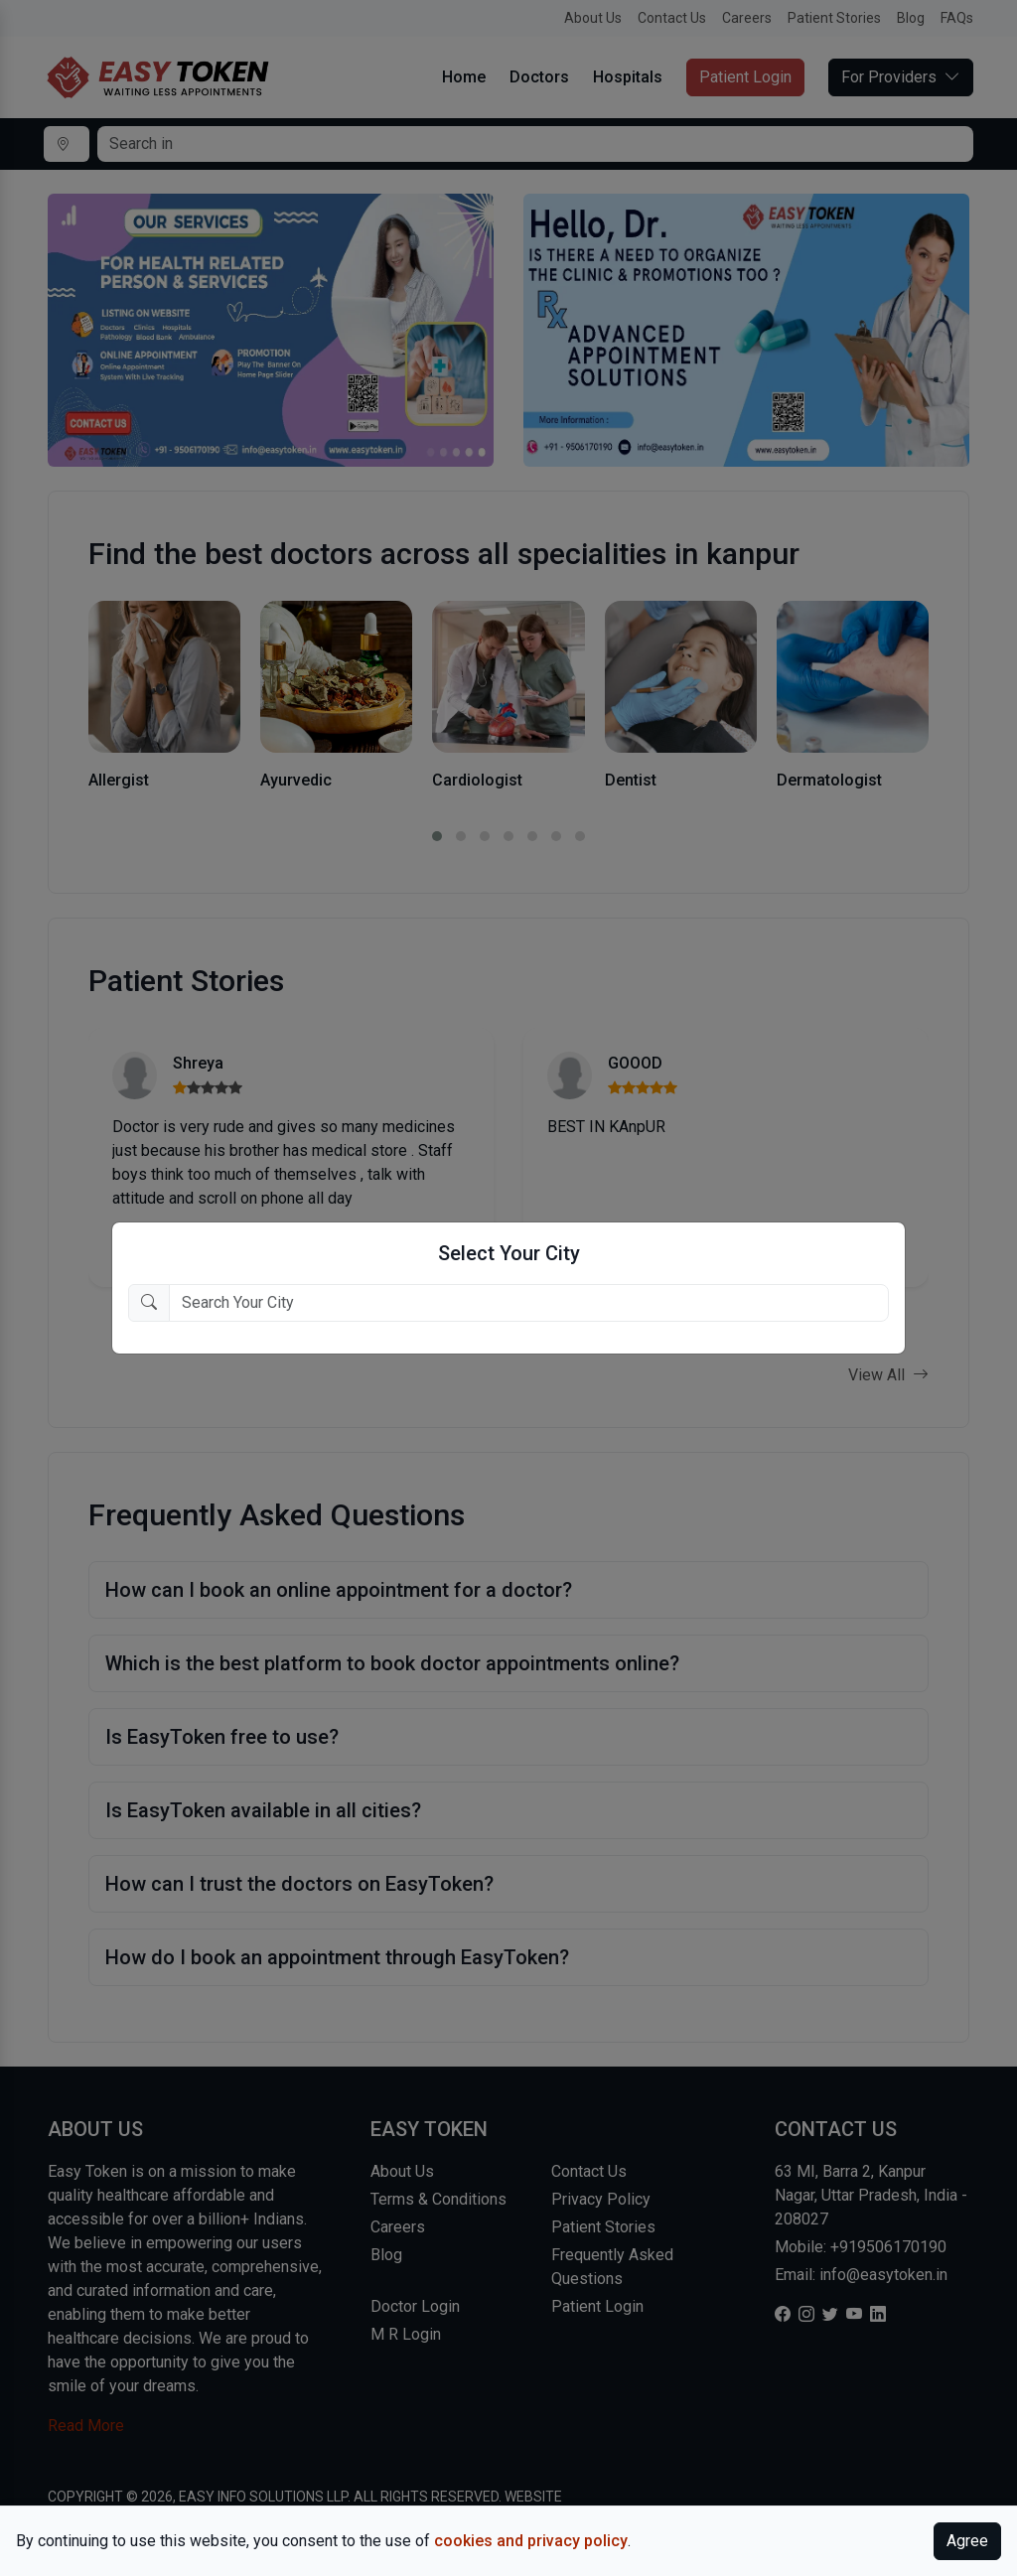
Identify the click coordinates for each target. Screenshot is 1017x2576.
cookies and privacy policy (531, 2540)
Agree (967, 2540)
